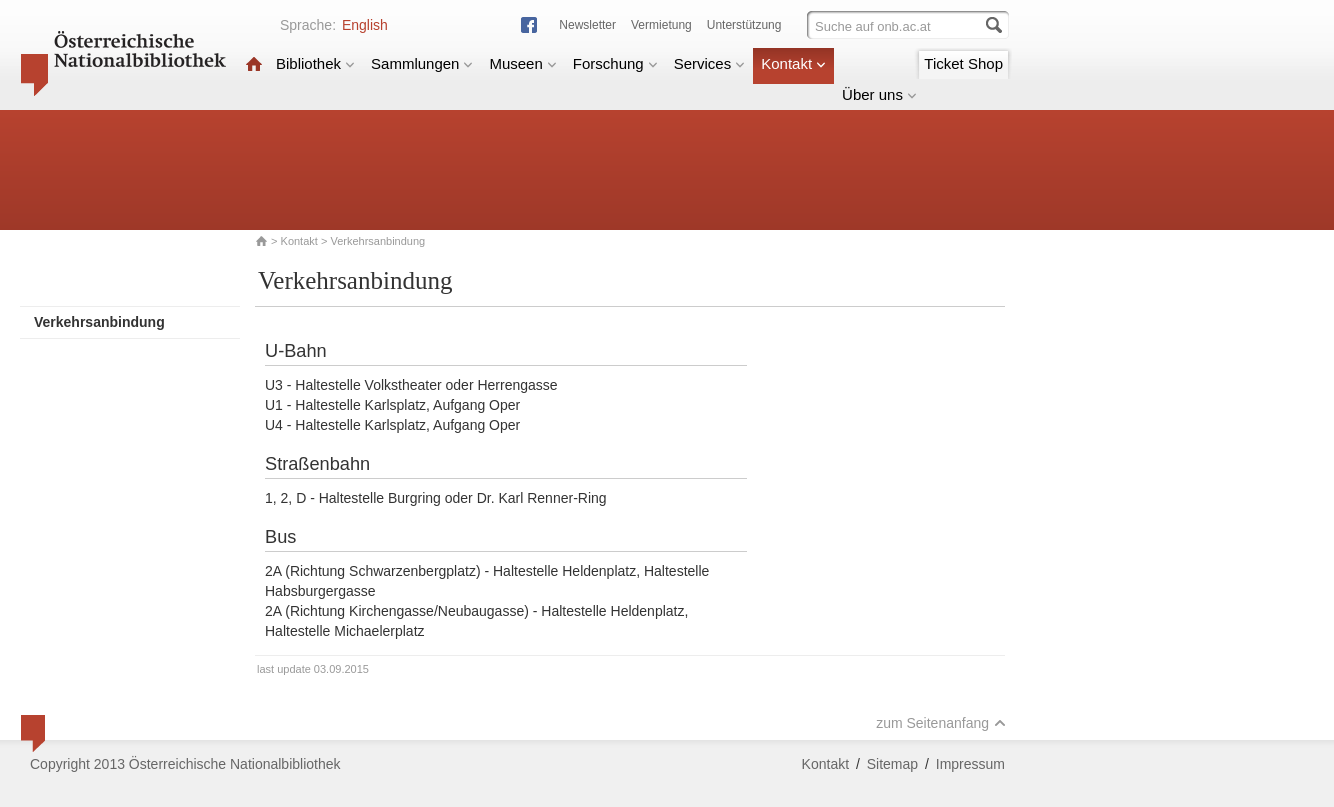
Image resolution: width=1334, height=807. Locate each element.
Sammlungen (422, 63)
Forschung (615, 63)
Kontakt (793, 63)
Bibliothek (315, 63)
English (365, 25)
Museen (522, 63)
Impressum (970, 764)
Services (710, 63)
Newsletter (587, 25)
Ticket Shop (963, 63)
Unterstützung (744, 25)
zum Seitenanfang (941, 723)
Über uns (879, 94)
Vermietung (661, 25)
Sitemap (892, 764)
